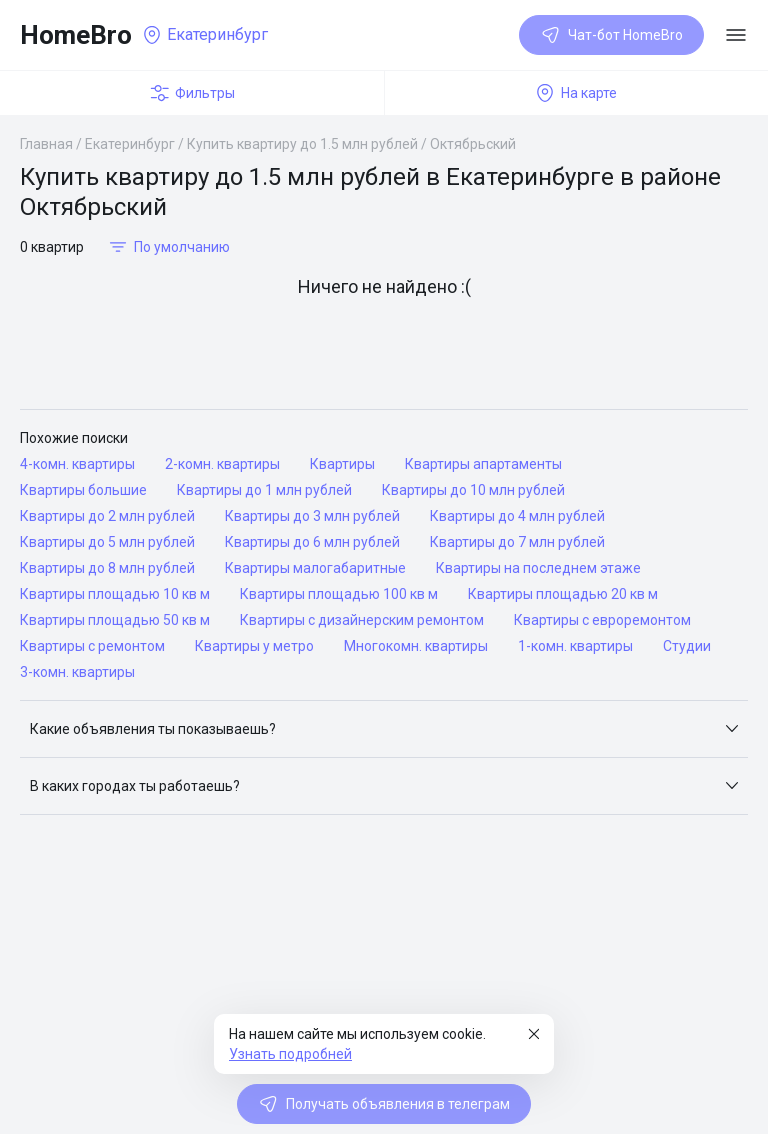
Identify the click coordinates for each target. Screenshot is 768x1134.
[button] (384, 729)
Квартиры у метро (254, 646)
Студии (687, 646)
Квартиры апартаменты (483, 464)
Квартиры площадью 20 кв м (563, 594)
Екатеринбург (130, 144)
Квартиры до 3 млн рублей (312, 516)
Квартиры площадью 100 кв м (339, 594)
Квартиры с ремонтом (92, 646)
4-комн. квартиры (77, 464)
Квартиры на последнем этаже (538, 568)
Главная (46, 144)
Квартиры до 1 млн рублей (264, 490)
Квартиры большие (83, 490)
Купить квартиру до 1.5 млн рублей (302, 144)
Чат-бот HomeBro (611, 35)
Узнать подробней (290, 1054)
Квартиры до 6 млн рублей (312, 542)
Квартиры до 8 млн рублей (107, 568)
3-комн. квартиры (77, 672)
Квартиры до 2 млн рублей (107, 516)
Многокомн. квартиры (416, 646)
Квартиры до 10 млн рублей (473, 490)
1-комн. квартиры (575, 646)
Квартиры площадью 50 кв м (115, 620)
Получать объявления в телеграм (384, 1104)
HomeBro (76, 35)
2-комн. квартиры (222, 464)
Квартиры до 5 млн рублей (107, 542)
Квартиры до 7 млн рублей (517, 542)
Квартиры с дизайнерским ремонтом (362, 620)
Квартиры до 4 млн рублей (517, 516)
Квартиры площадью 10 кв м (115, 594)
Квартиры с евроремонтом (602, 620)
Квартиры (342, 464)
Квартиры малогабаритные (315, 568)
